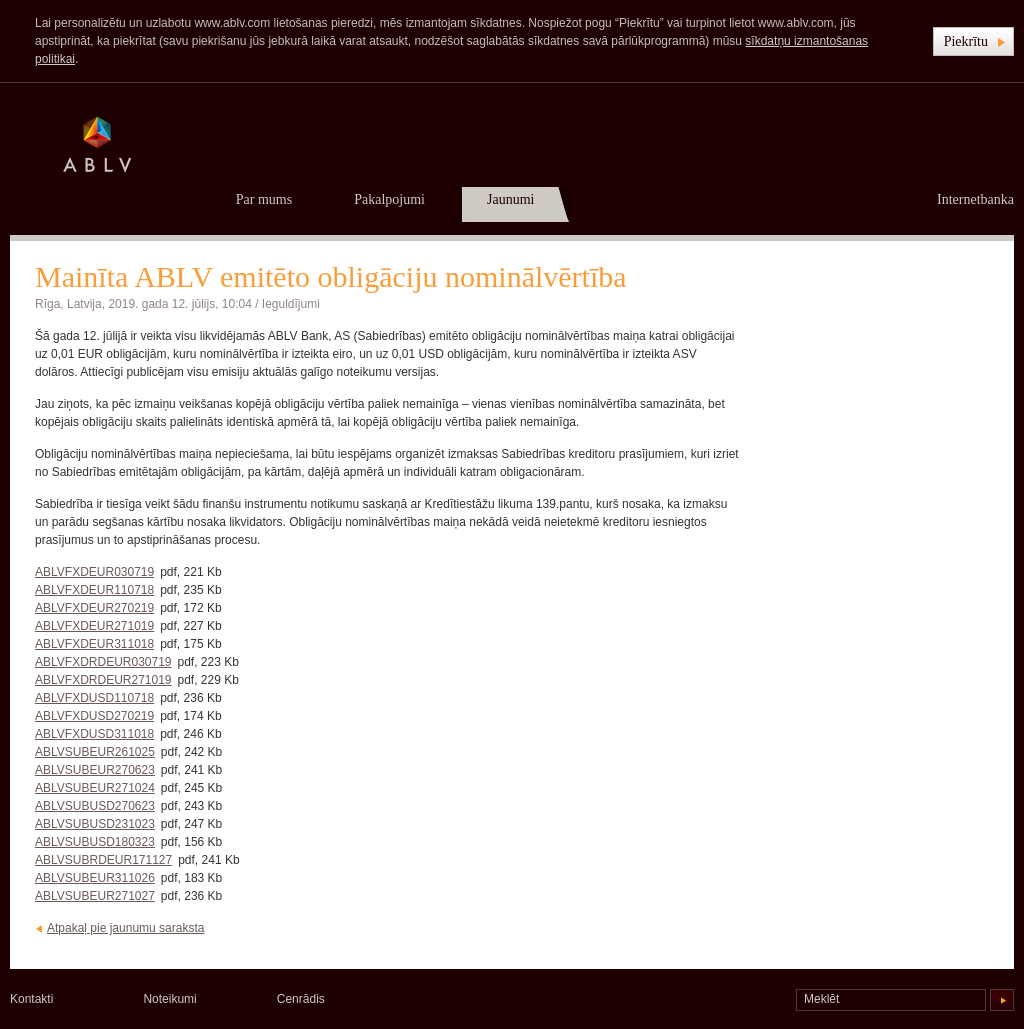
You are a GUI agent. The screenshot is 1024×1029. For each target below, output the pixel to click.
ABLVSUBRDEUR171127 (103, 860)
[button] (973, 41)
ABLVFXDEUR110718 (94, 590)
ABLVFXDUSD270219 (94, 716)
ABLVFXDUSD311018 (94, 734)
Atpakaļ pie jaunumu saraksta (125, 928)
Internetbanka (975, 199)
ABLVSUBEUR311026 (95, 878)
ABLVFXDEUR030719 (94, 572)
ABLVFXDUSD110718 (94, 698)
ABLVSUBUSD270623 (95, 806)
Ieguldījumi (291, 304)
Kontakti (31, 999)
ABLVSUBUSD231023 (95, 824)
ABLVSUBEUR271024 (95, 788)
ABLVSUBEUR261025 (95, 752)
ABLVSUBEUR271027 (95, 896)
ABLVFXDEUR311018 (94, 644)
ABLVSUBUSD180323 (95, 842)
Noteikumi (169, 999)
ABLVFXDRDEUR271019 (103, 680)
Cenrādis (301, 999)
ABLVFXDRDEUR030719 (103, 662)
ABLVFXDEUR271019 (94, 626)
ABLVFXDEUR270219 (94, 608)
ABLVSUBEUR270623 (95, 770)
